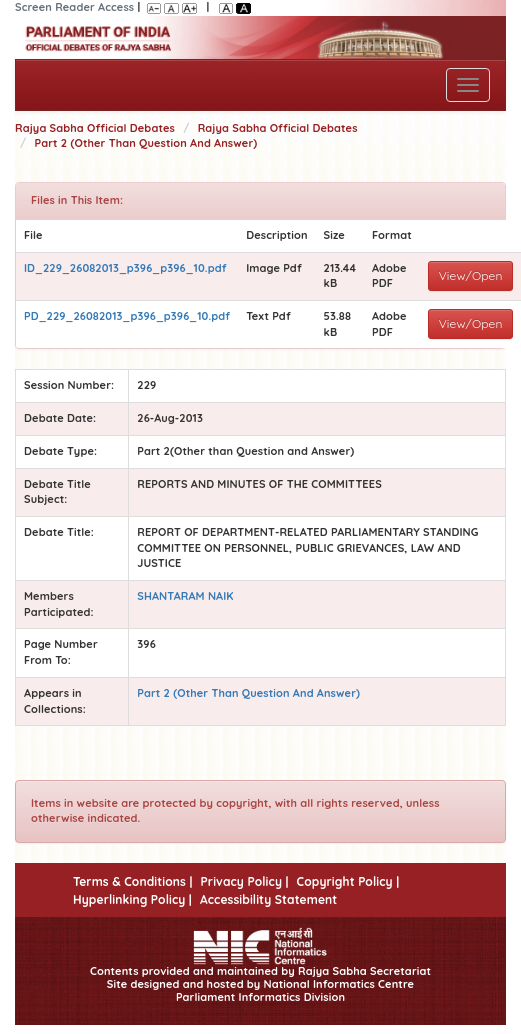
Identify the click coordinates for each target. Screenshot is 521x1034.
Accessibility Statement (268, 899)
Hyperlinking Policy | (132, 899)
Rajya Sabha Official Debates (95, 128)
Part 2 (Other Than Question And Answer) (146, 143)
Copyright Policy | (348, 881)
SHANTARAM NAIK (185, 596)
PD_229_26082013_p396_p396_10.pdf (127, 316)
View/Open (471, 275)
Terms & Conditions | (132, 881)
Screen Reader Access (74, 7)
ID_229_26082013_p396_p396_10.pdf (125, 268)
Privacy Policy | (244, 881)
